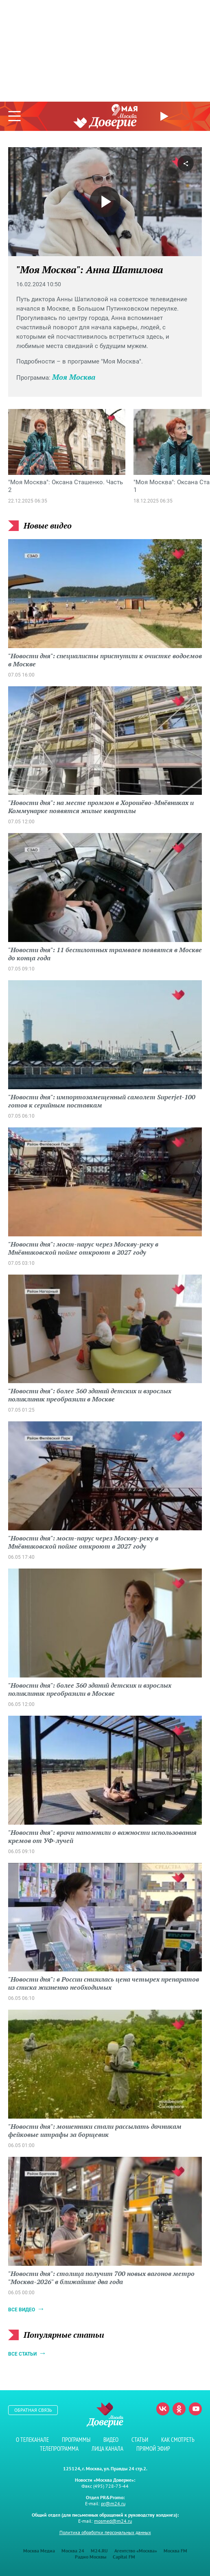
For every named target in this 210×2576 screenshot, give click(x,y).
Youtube (195, 2408)
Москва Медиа (39, 2551)
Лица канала (107, 2448)
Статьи (139, 2439)
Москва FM (175, 2551)
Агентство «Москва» (135, 2551)
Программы (76, 2439)
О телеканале (32, 2439)
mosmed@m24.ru (113, 2521)
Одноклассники (179, 2408)
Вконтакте (162, 2408)
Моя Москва (73, 377)
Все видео (21, 2310)
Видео (110, 2439)
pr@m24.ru (113, 2503)
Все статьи (22, 2354)
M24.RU (99, 2551)
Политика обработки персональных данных (105, 2532)
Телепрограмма (59, 2448)
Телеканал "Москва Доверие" (105, 121)
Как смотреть (178, 2439)
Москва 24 (72, 2551)
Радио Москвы (90, 2557)
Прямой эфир (165, 116)
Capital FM (124, 2557)
